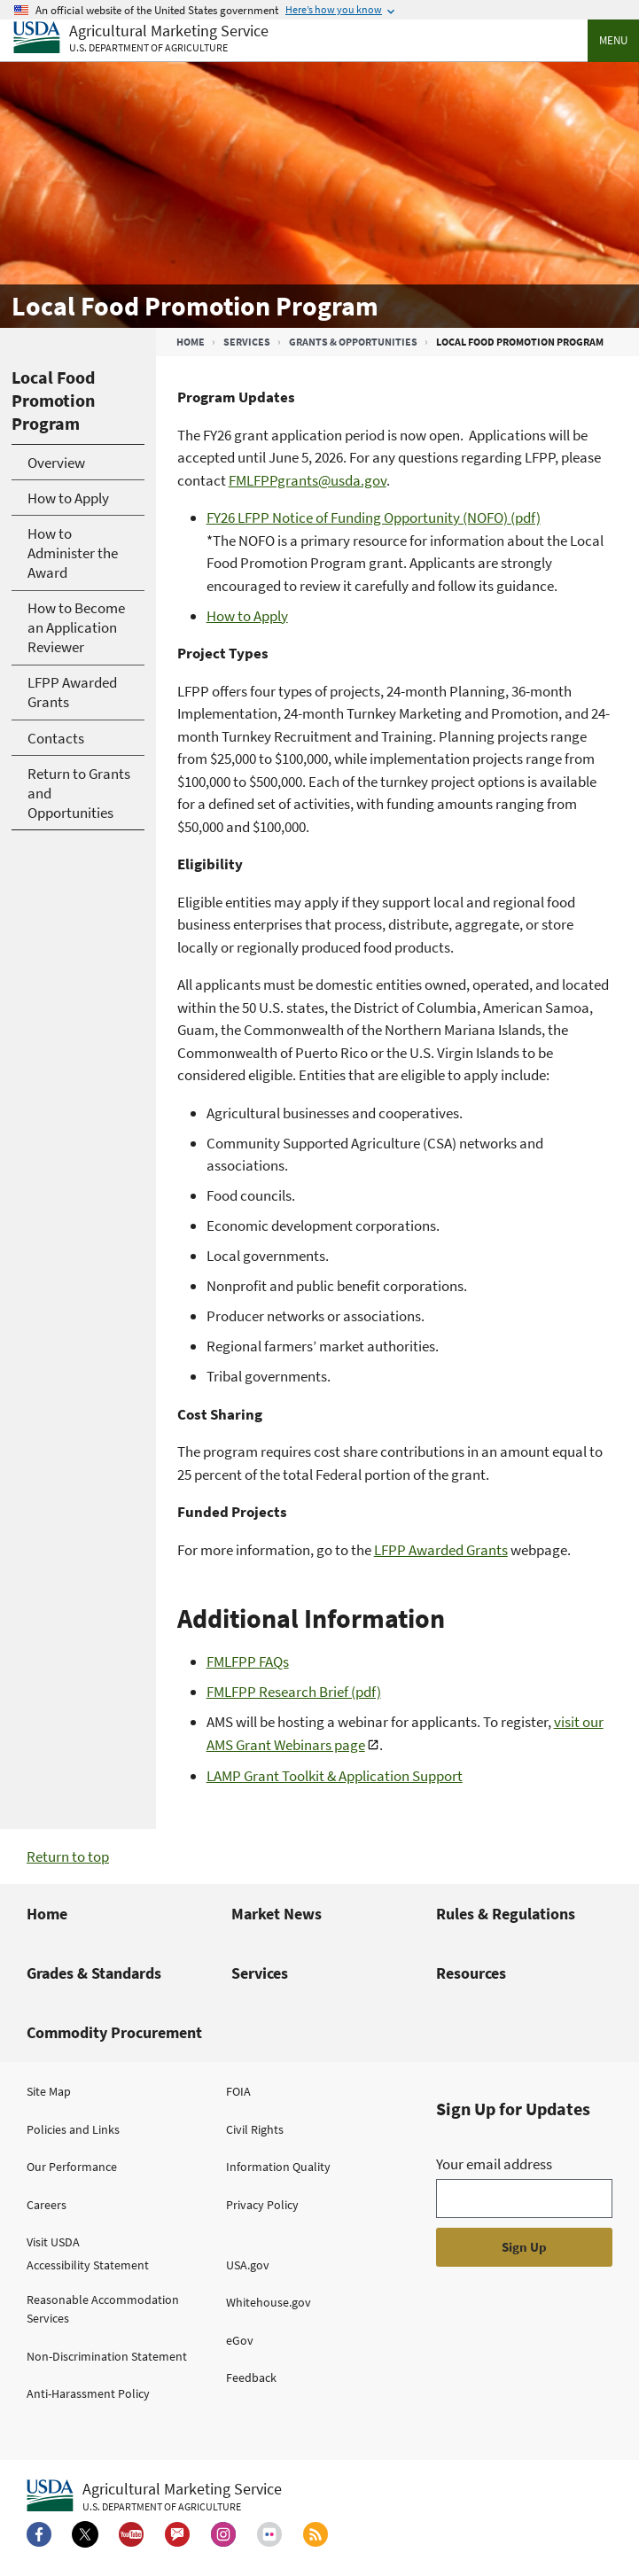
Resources (471, 1973)
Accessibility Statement (88, 2265)
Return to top (68, 1856)
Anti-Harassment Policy (88, 2393)
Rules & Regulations (505, 1913)
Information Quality (278, 2167)
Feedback (251, 2377)
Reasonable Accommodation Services (103, 2309)
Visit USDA (53, 2242)
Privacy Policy (262, 2205)
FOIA (238, 2091)
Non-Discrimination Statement (107, 2356)
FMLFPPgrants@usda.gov (307, 480)
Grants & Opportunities (353, 341)
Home (190, 341)
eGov (239, 2340)
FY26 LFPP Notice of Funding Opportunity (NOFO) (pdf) (374, 517)
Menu (613, 40)
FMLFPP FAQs (248, 1661)
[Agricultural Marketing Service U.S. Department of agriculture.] (154, 2496)
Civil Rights (255, 2129)
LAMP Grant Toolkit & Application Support (335, 1776)
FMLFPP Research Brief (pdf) (294, 1691)
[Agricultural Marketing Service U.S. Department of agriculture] (141, 38)
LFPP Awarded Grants (441, 1550)
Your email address (494, 2164)
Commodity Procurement (114, 2032)
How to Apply (247, 616)
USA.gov (247, 2265)
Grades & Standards (94, 1973)
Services (246, 341)
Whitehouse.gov (268, 2302)
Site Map (49, 2091)
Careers (46, 2205)
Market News (276, 1913)
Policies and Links (73, 2129)
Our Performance (72, 2167)
